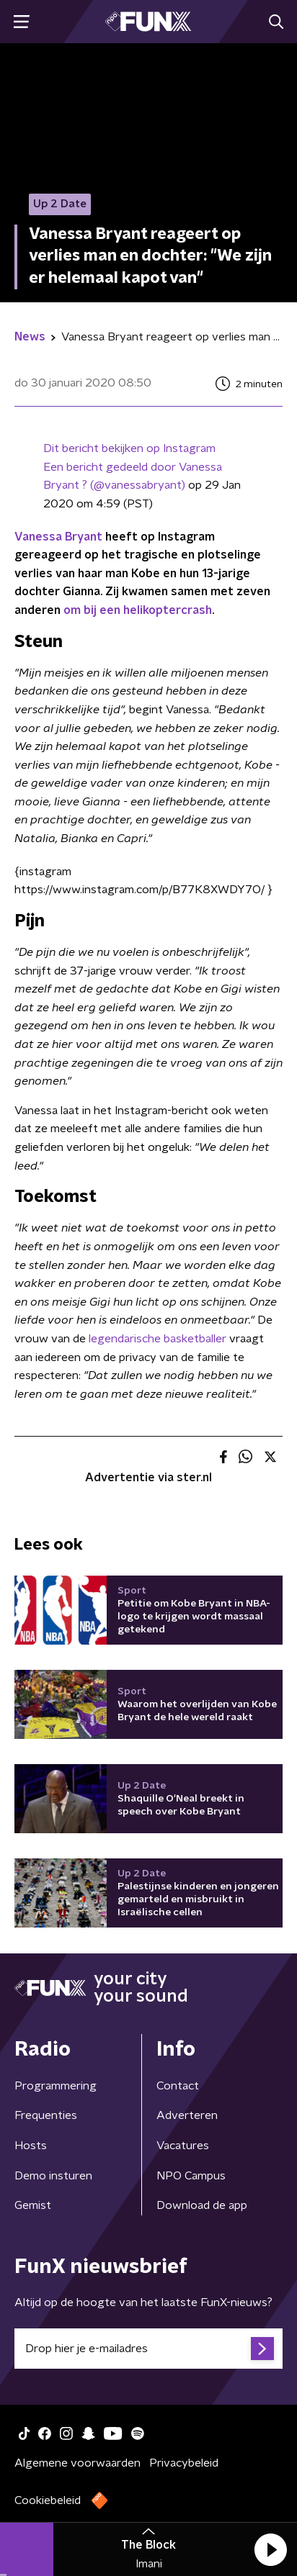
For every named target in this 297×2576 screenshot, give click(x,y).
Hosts (30, 2145)
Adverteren (187, 2115)
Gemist (32, 2205)
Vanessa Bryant (58, 537)
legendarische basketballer (157, 1339)
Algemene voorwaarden (77, 2463)
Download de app (201, 2205)
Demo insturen (53, 2176)
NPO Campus (191, 2176)
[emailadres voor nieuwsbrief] (148, 2348)
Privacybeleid (183, 2463)
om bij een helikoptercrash (137, 610)
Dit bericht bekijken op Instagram (129, 448)
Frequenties (45, 2115)
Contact (177, 2086)
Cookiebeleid (47, 2500)
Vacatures (182, 2145)
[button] (270, 2549)
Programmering (55, 2086)
